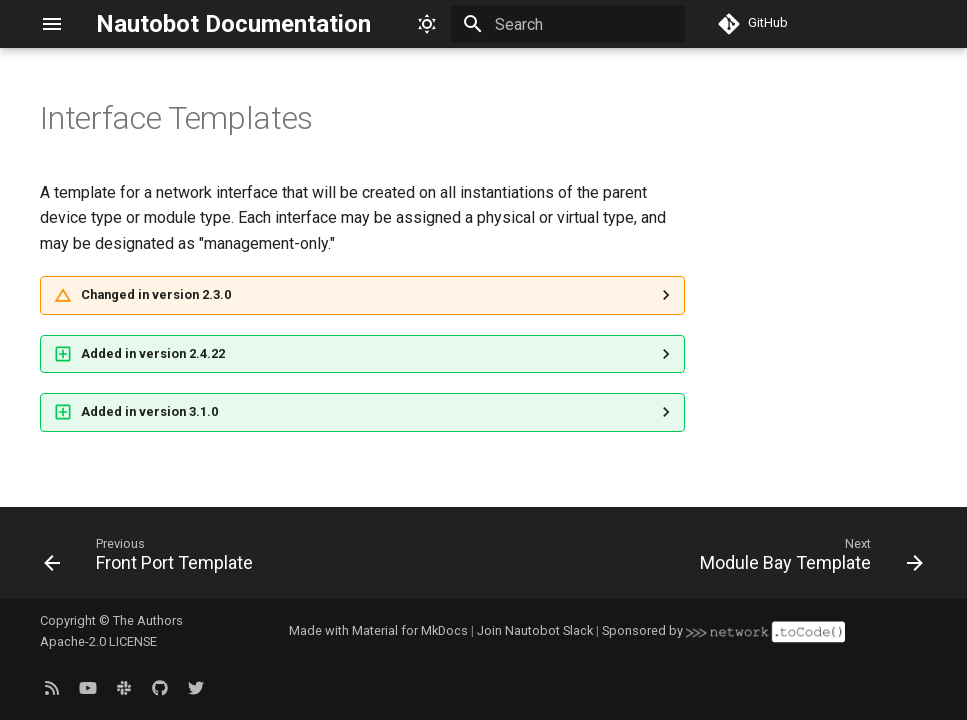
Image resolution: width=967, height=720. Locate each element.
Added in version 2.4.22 (153, 353)
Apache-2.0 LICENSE (98, 641)
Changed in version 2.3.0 (156, 294)
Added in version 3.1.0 (149, 411)
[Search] (568, 24)
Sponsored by (723, 630)
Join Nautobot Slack (535, 630)
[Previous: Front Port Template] (152, 559)
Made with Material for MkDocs (378, 630)
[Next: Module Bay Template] (807, 559)
